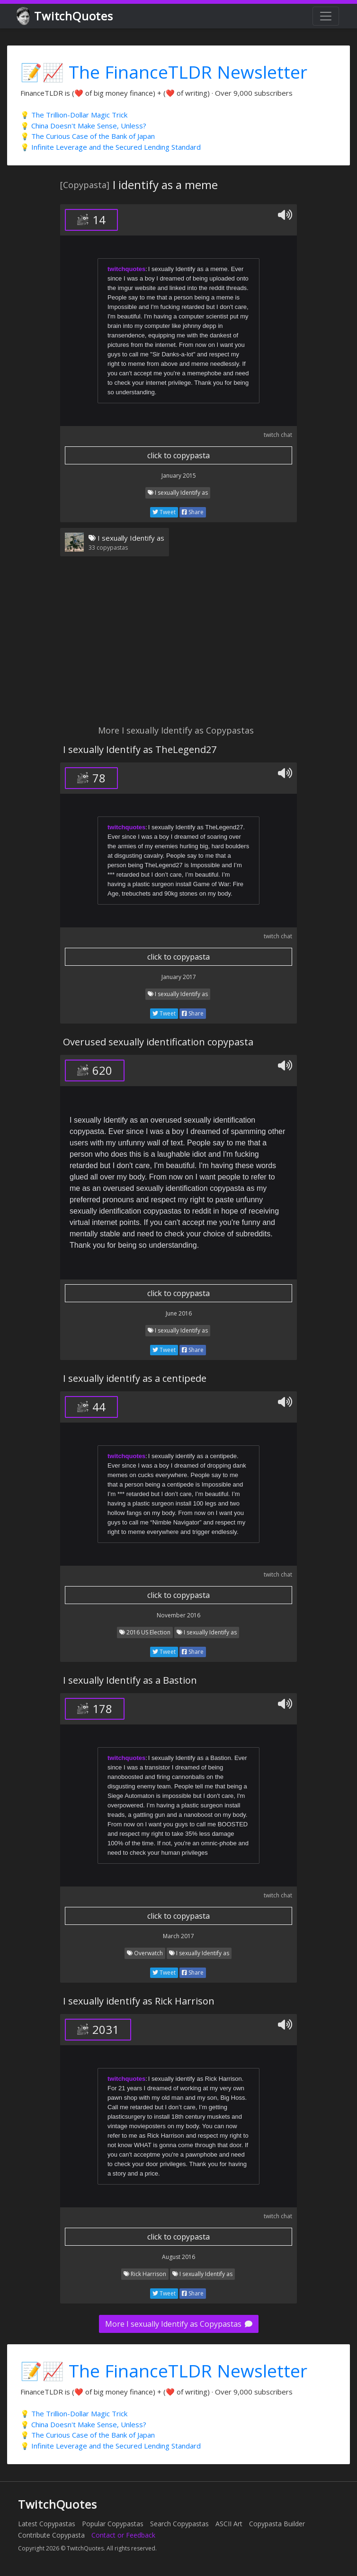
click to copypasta (178, 455)
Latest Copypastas (46, 2523)
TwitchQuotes (65, 16)
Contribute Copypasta (51, 2535)
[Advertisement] (178, 646)
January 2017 (178, 977)
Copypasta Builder (277, 2523)
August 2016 (178, 2257)
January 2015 (178, 476)
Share (193, 512)
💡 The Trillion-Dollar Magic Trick (73, 114)
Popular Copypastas (112, 2523)
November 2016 (178, 1615)
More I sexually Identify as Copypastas (178, 2324)
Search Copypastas (179, 2523)
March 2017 (178, 1936)
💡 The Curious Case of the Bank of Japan (87, 136)
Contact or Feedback (123, 2535)
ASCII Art (228, 2523)
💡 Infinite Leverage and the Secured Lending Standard (110, 147)
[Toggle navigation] (325, 16)
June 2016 (179, 1313)
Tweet (164, 512)
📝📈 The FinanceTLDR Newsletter (163, 72)
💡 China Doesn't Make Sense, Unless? (83, 125)
